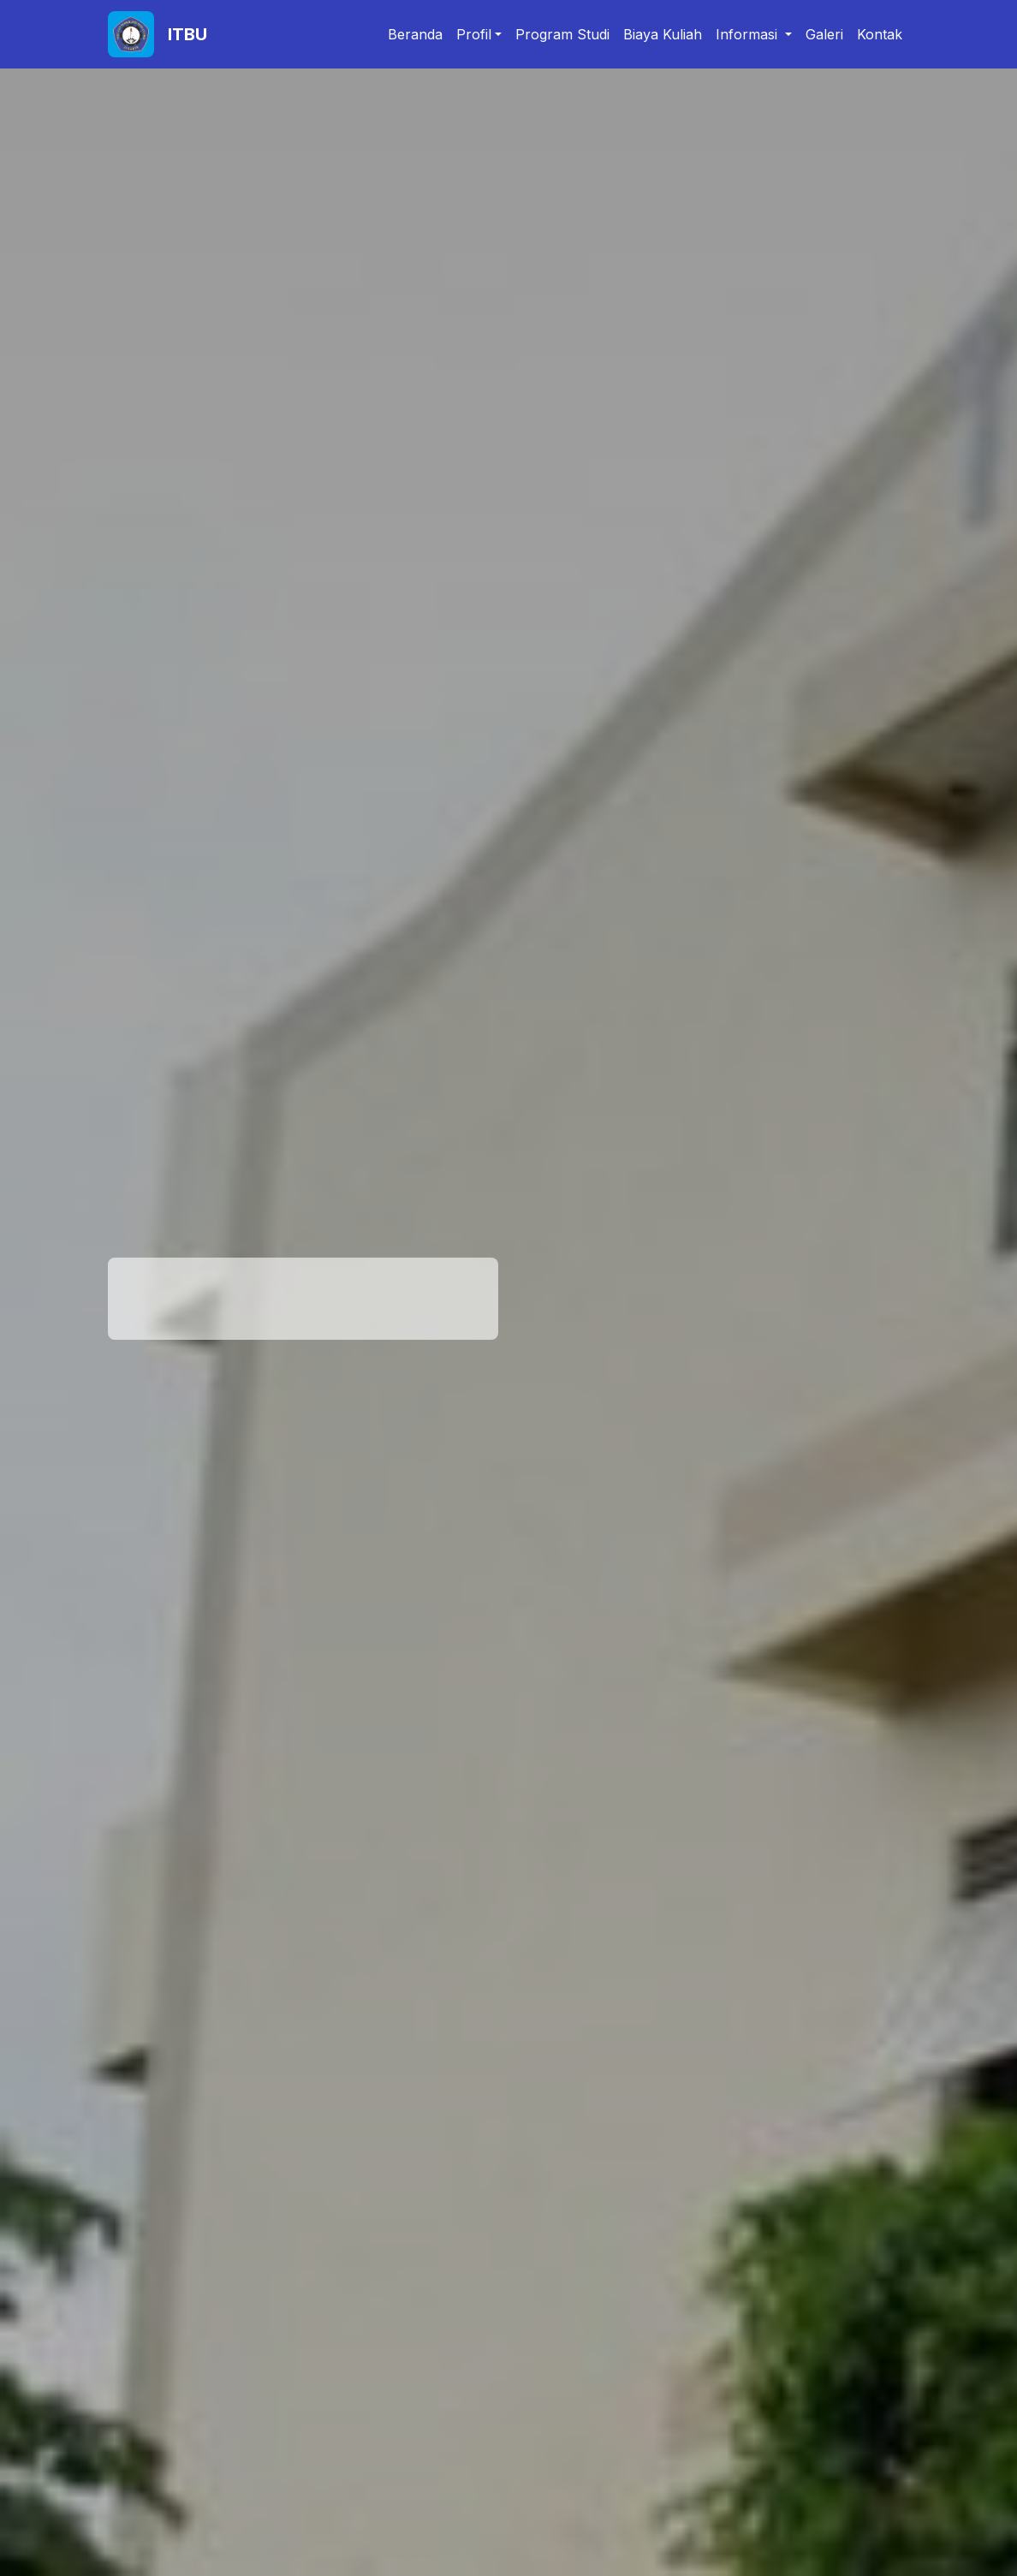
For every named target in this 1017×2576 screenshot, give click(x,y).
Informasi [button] (749, 34)
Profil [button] (473, 34)
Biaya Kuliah (662, 34)
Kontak (879, 34)
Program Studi (562, 34)
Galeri (824, 34)
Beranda (415, 34)
